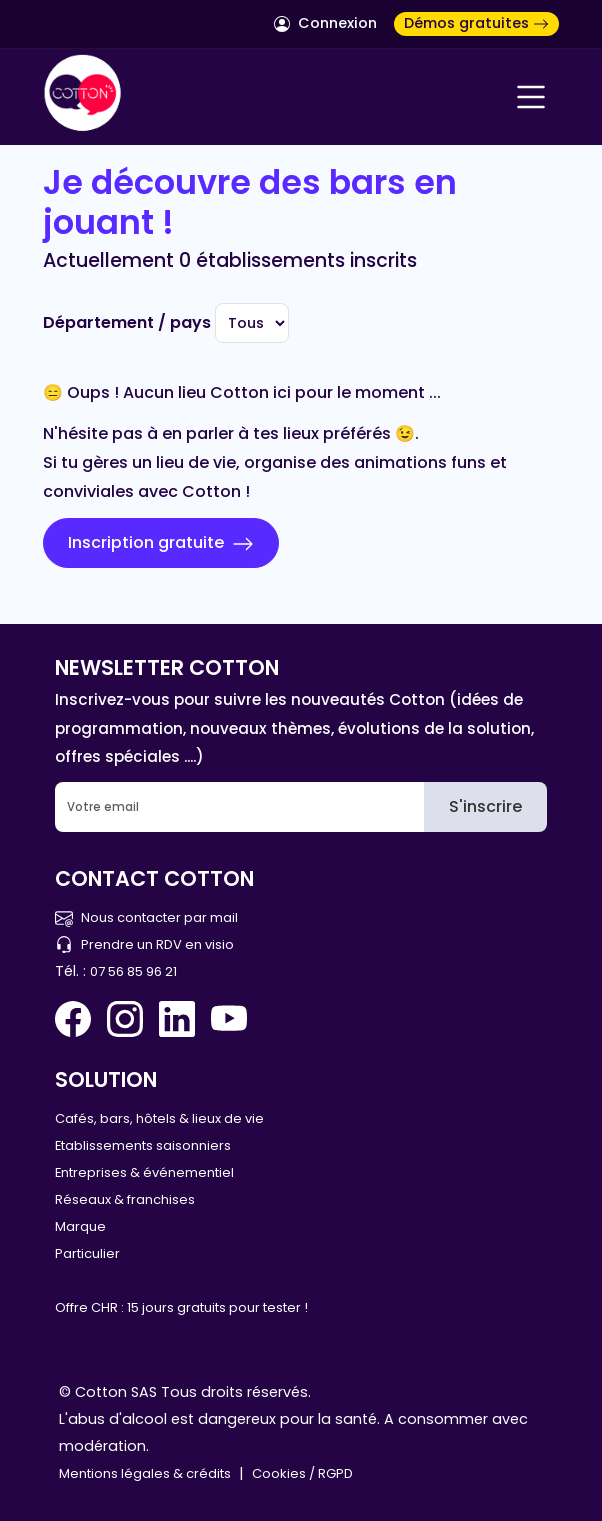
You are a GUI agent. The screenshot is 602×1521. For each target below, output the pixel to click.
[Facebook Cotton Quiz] (77, 1019)
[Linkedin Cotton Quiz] (177, 1019)
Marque (80, 1226)
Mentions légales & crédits (145, 1473)
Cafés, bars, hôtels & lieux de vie (159, 1118)
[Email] (240, 807)
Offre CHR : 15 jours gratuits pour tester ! (181, 1307)
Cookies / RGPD (302, 1473)
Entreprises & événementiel (144, 1172)
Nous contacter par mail (146, 917)
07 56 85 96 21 (133, 971)
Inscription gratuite (161, 543)
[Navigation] (531, 97)
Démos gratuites (476, 23)
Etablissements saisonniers (143, 1145)
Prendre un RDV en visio (144, 944)
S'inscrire (485, 806)
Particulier (87, 1253)
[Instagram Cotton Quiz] (125, 1019)
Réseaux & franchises (125, 1199)
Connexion (325, 23)
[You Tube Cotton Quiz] (229, 1019)
